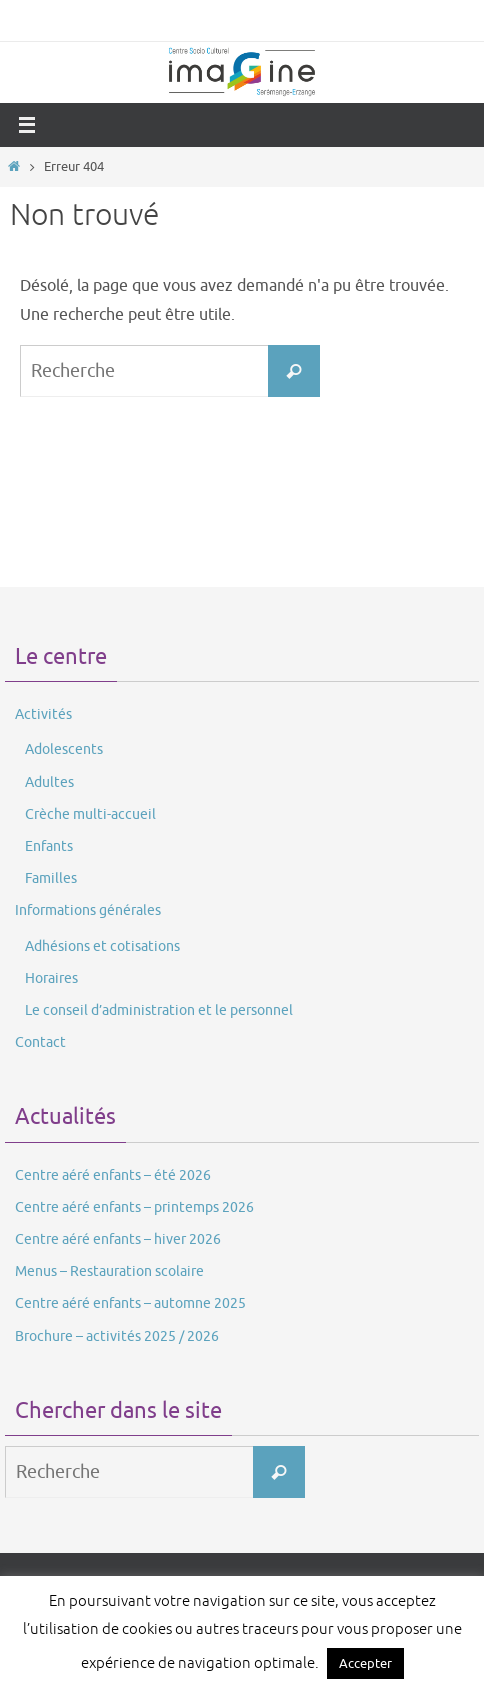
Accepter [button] (365, 1663)
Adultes (49, 782)
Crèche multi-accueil (90, 814)
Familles (51, 878)
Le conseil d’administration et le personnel (159, 1010)
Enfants (49, 846)
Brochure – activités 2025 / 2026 (117, 1336)
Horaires (51, 978)
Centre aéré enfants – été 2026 (113, 1175)
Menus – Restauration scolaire (109, 1271)
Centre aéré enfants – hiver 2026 (118, 1239)
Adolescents (64, 749)
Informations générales (88, 910)
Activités (43, 714)
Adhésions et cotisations (102, 946)
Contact (40, 1042)
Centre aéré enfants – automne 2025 (130, 1303)
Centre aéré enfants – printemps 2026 (134, 1207)
